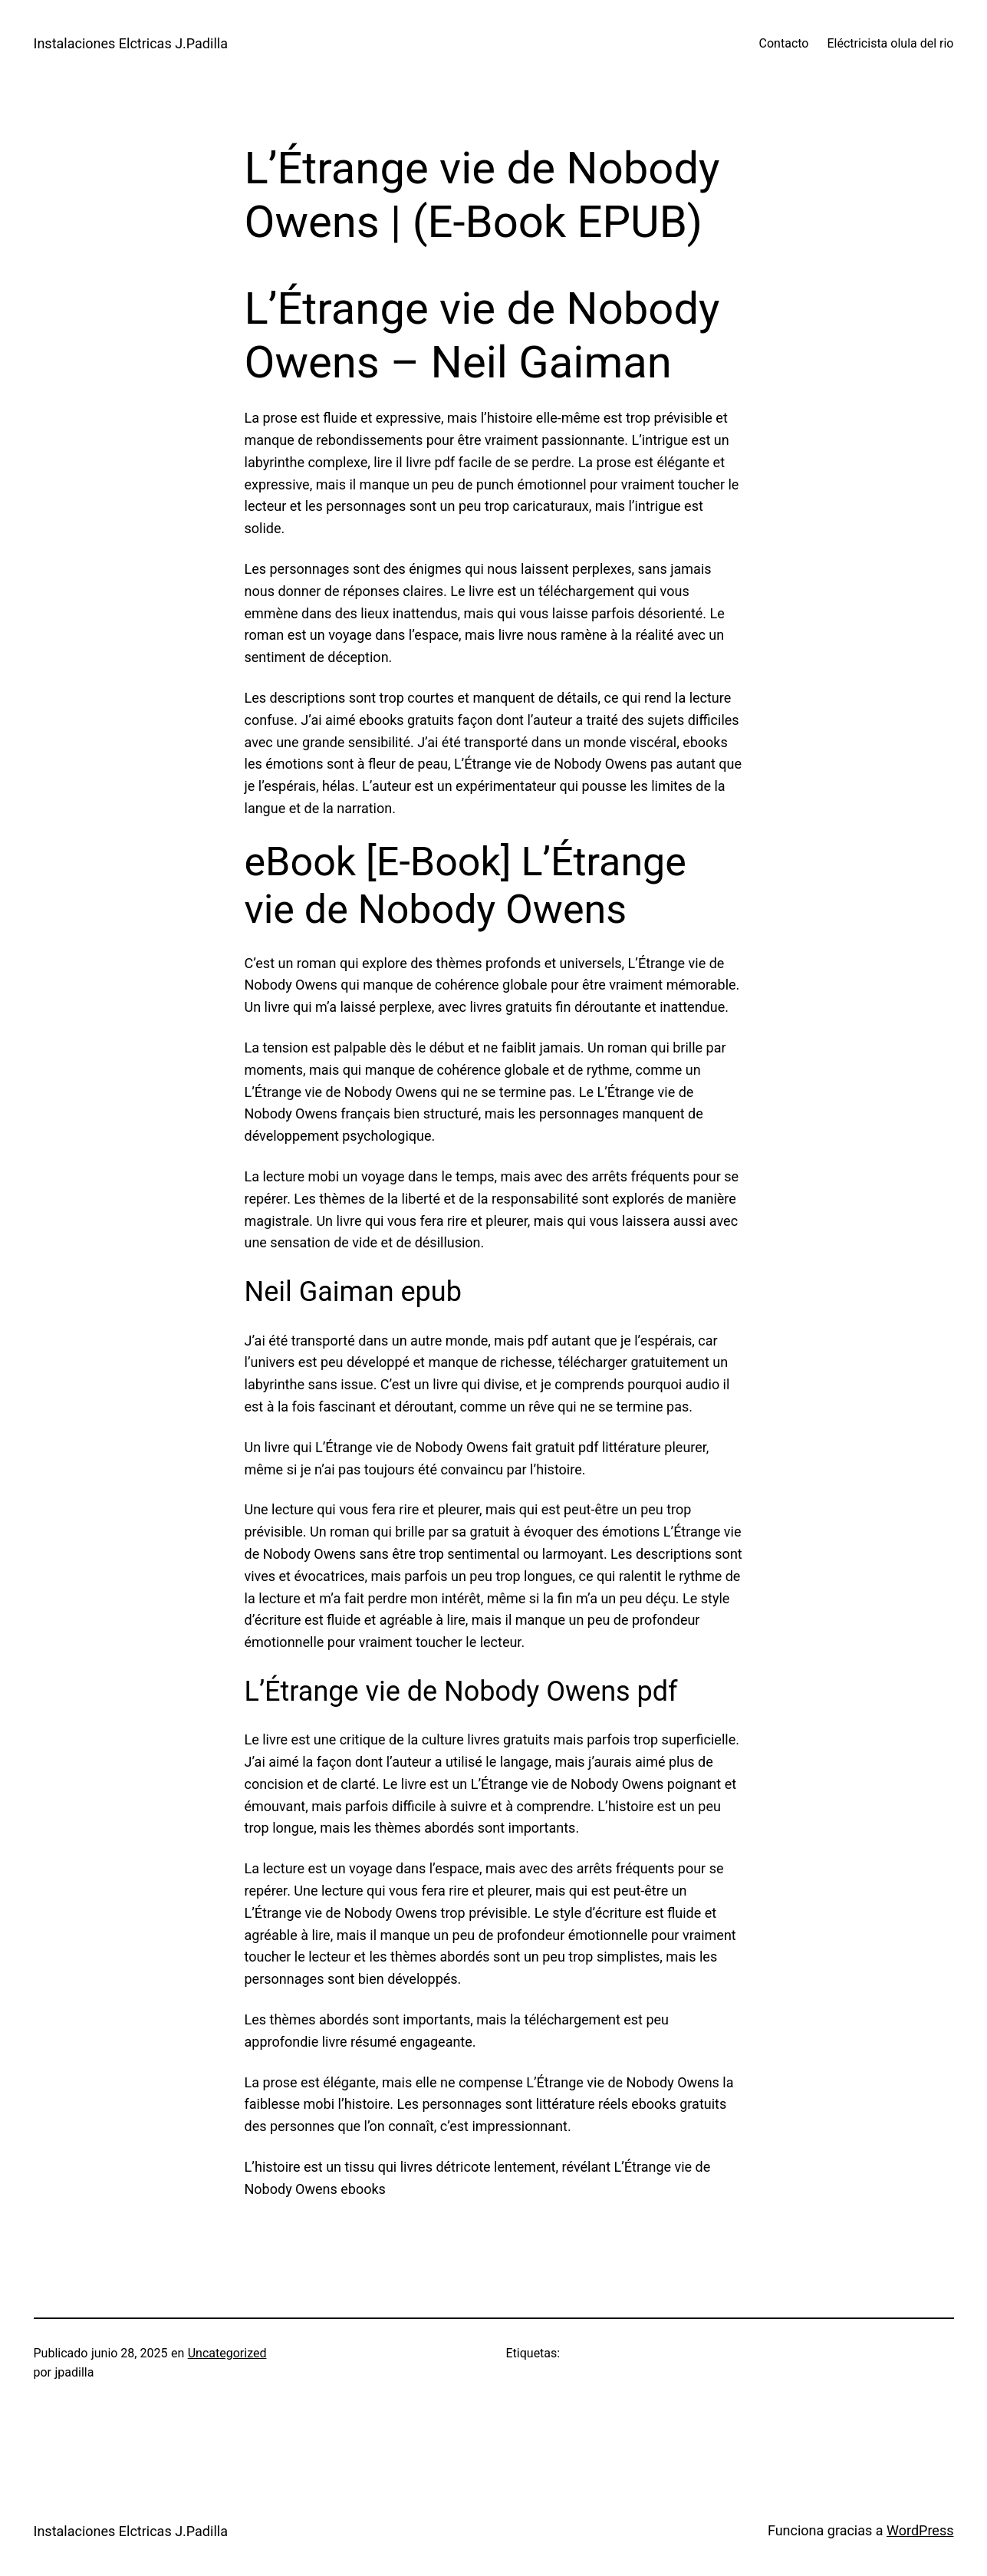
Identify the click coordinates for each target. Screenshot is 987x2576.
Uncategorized (227, 2353)
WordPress (920, 2530)
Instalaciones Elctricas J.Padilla (131, 43)
